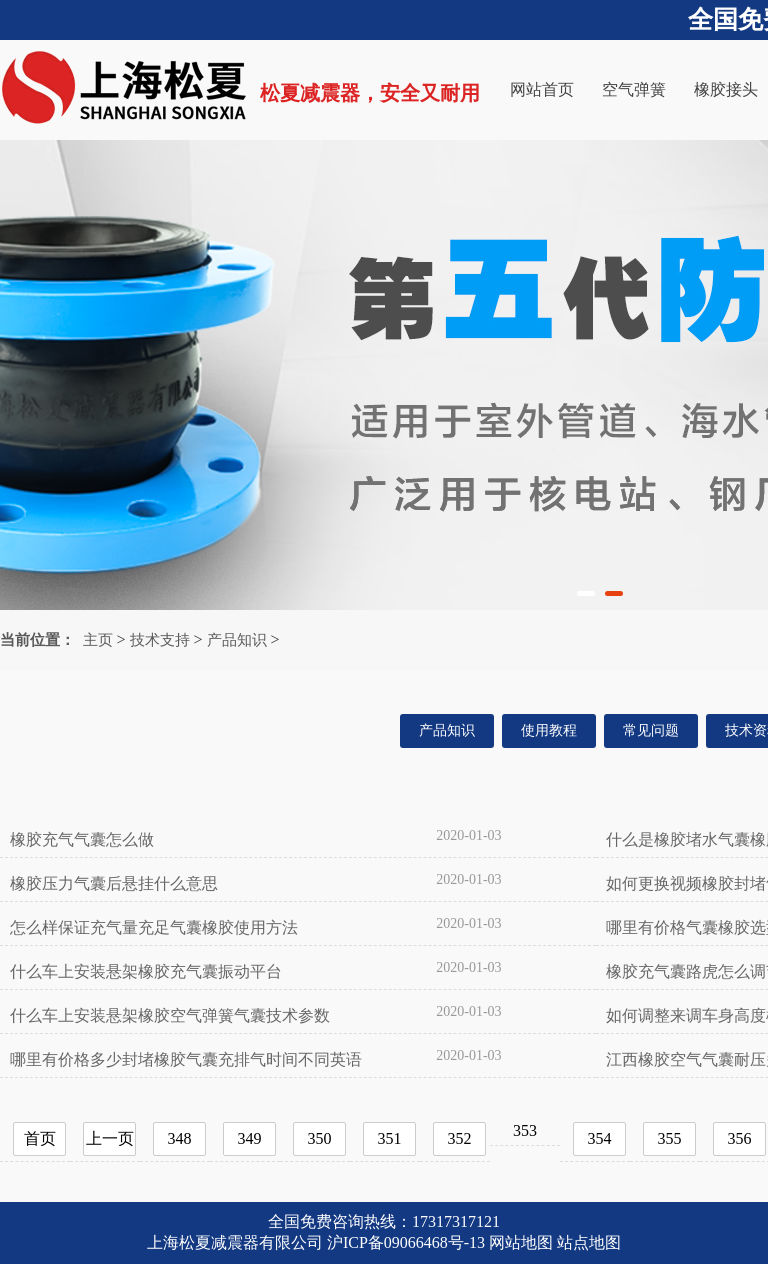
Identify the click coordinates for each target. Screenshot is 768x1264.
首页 (40, 1138)
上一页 (110, 1138)
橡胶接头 (726, 89)
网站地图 (521, 1242)
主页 (98, 640)
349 (250, 1138)
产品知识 (237, 640)
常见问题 (651, 730)
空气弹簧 (634, 89)
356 (740, 1138)
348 (180, 1138)
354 (600, 1138)
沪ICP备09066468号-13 (406, 1242)
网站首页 (542, 89)
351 (390, 1138)
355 (670, 1138)
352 (460, 1138)
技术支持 (160, 640)
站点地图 (589, 1242)
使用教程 (549, 730)
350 (320, 1138)
